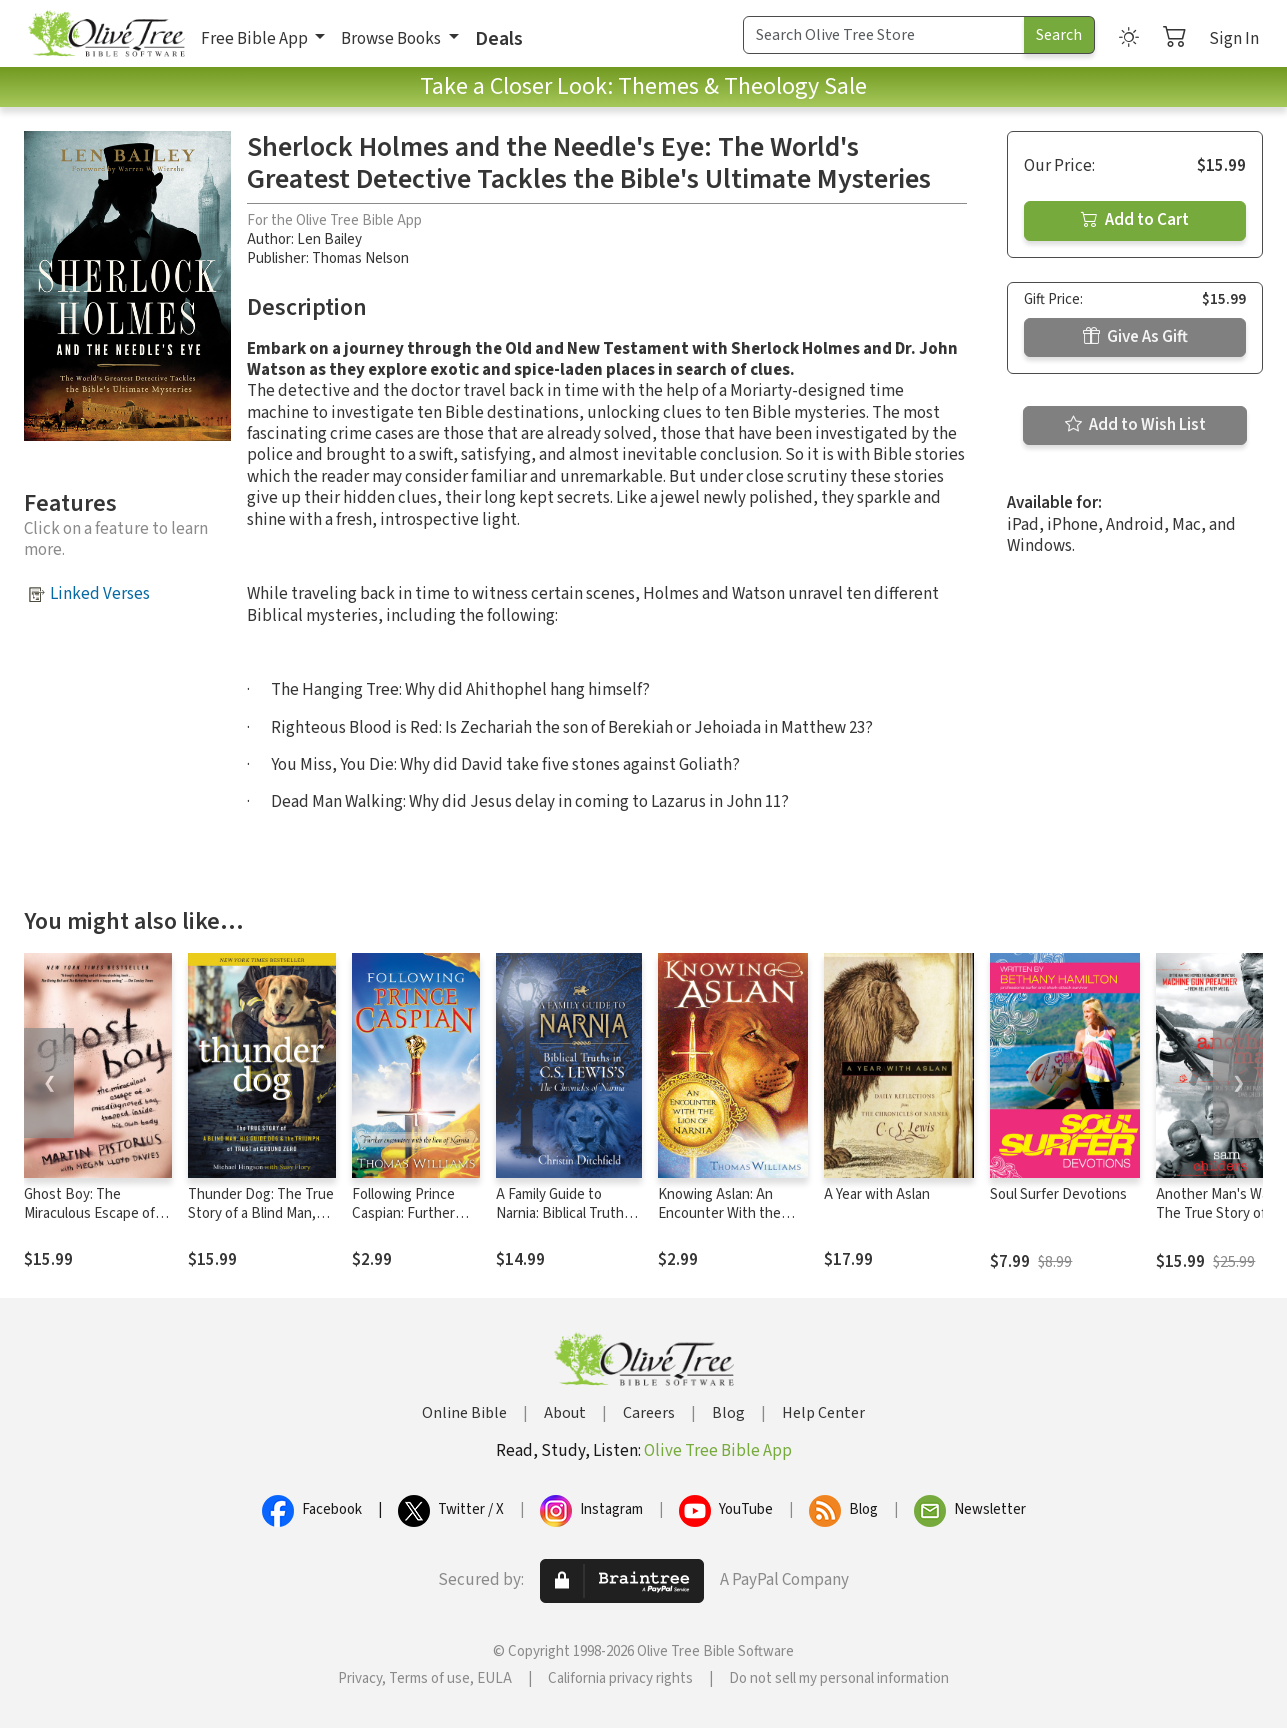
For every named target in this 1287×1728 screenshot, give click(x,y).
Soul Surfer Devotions (1058, 1194)
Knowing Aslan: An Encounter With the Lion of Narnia (719, 1213)
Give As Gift (1135, 337)
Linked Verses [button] (100, 594)
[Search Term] (884, 35)
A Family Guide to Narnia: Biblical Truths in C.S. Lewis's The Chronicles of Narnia (563, 1223)
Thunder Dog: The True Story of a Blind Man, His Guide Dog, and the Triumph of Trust (261, 1223)
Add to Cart (1135, 220)
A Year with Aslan (877, 1194)
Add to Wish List (1135, 425)
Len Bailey (329, 239)
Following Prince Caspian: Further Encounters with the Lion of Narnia (407, 1223)
